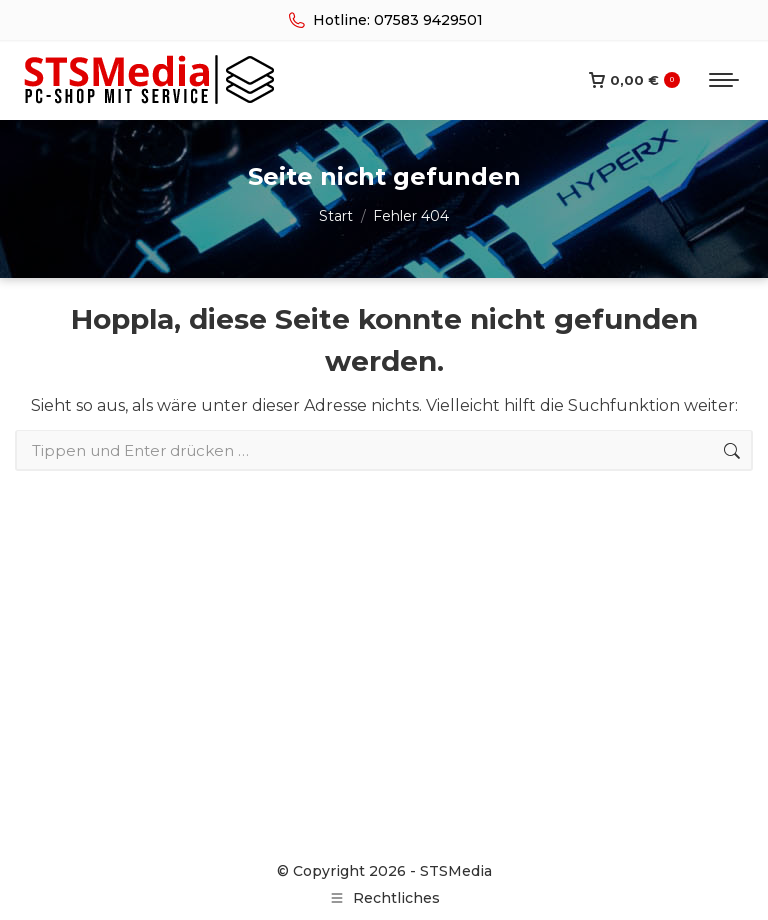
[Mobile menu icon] (724, 80)
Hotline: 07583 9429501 (384, 20)
